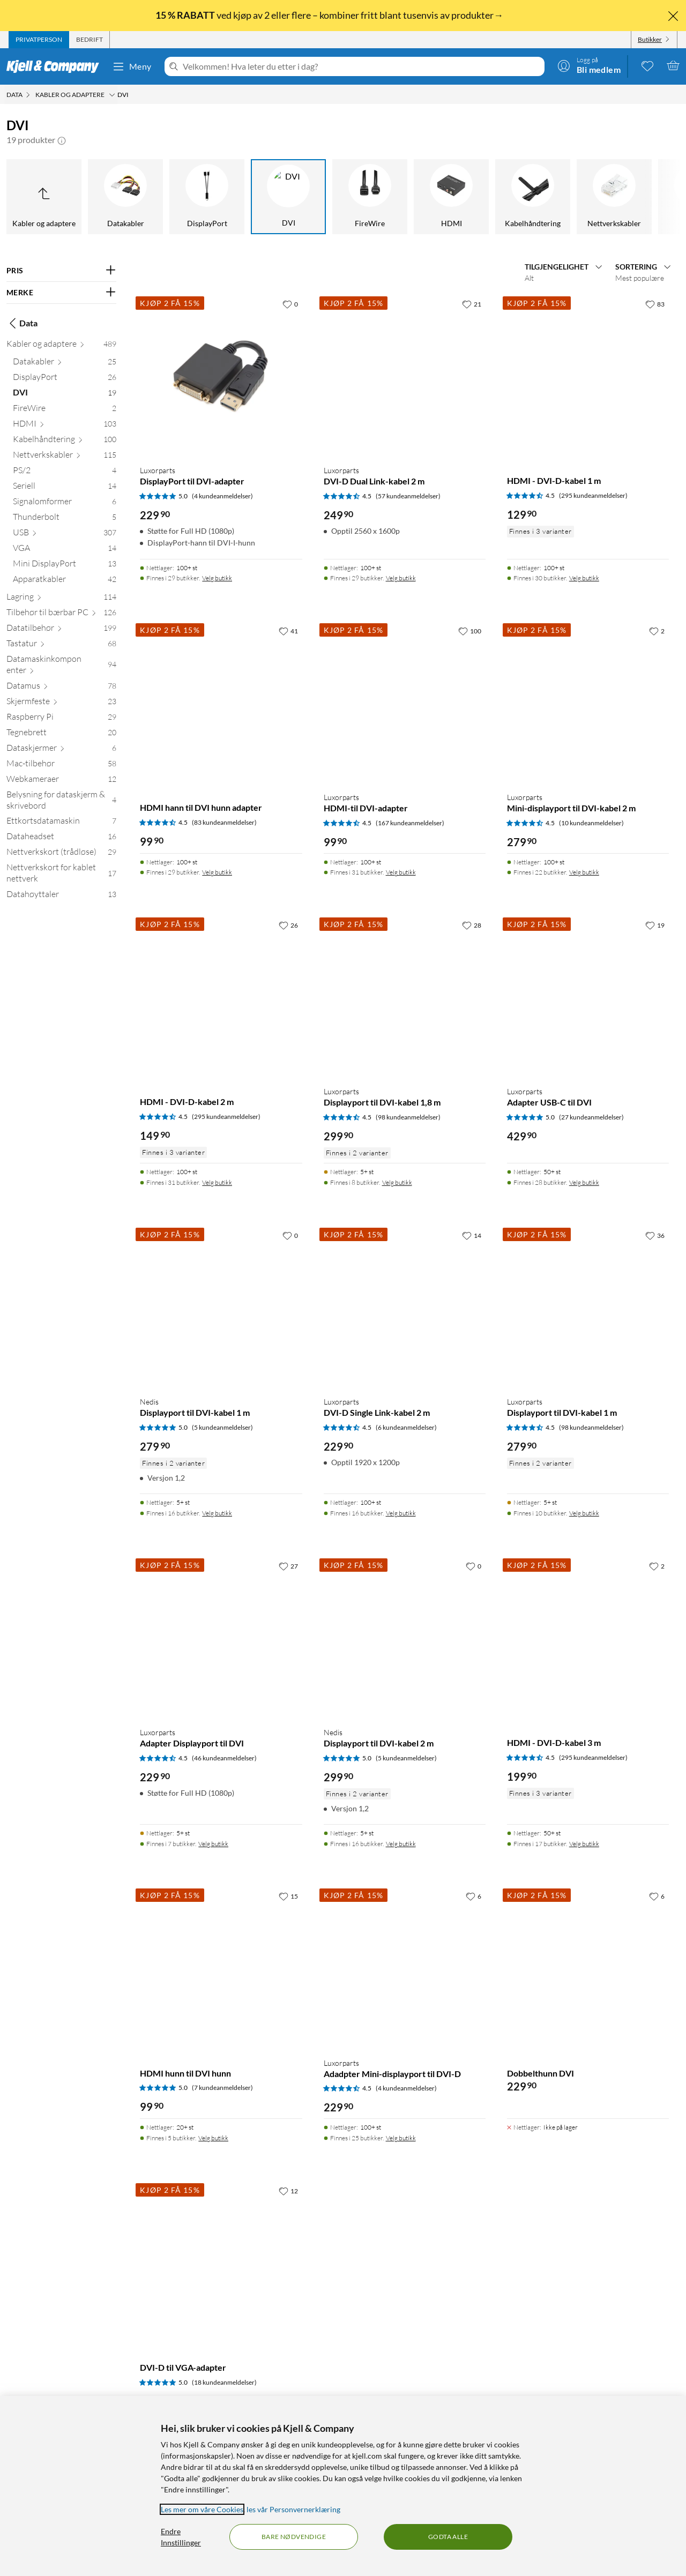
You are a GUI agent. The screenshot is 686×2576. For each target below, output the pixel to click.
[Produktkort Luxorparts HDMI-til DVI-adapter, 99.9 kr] (404, 702)
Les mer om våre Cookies (202, 2509)
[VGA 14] (64, 550)
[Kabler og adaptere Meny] (112, 95)
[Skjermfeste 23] (61, 703)
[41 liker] (288, 630)
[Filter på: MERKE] (61, 292)
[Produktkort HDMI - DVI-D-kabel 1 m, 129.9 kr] (588, 375)
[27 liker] (288, 1565)
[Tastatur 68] (61, 645)
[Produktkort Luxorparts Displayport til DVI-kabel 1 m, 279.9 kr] (588, 1306)
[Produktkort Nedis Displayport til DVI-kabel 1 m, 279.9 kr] (221, 1306)
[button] (61, 139)
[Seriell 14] (64, 488)
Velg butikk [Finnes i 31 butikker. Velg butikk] (401, 872)
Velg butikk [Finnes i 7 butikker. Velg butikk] (213, 1844)
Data (22, 323)
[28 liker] (471, 925)
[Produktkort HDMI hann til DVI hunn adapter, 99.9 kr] (221, 702)
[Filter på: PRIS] (61, 270)
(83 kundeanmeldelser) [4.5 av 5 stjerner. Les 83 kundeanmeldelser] (224, 822)
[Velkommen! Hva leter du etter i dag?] (361, 66)
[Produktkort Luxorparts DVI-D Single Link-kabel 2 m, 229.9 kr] (404, 1306)
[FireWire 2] (64, 410)
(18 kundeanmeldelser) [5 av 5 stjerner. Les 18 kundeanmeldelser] (224, 2382)
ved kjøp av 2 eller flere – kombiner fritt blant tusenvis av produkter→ (330, 15)
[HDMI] (451, 197)
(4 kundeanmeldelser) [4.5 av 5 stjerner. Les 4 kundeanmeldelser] (406, 2088)
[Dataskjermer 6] (61, 750)
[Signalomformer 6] (64, 503)
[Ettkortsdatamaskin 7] (61, 823)
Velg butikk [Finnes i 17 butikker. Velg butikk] (584, 1844)
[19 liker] (655, 925)
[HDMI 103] (64, 426)
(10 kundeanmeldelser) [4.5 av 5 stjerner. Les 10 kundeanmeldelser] (591, 823)
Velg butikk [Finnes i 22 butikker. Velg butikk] (584, 872)
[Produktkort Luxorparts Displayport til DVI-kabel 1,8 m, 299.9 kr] (404, 996)
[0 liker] (290, 303)
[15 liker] (288, 1896)
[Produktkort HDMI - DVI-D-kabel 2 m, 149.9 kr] (221, 996)
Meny (132, 66)
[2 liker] (657, 630)
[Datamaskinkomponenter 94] (61, 666)
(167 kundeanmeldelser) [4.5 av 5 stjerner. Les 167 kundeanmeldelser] (410, 823)
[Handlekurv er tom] (673, 65)
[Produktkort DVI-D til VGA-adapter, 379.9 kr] (221, 2262)
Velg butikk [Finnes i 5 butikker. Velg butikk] (213, 2138)
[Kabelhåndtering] (533, 197)
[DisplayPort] (207, 197)
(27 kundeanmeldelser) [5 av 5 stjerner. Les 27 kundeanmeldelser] (591, 1117)
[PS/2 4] (64, 472)
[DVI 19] (64, 394)
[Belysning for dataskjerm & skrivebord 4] (61, 802)
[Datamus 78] (61, 688)
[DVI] (288, 196)
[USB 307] (64, 534)
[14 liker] (471, 1235)
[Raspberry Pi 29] (61, 719)
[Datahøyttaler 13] (61, 896)
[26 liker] (288, 925)
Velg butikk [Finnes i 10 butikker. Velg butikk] (584, 1513)
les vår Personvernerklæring (293, 2509)
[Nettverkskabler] (614, 197)
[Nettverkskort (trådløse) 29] (61, 854)
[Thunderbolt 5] (64, 519)
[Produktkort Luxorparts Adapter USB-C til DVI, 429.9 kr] (588, 996)
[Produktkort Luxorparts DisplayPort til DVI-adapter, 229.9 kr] (221, 375)
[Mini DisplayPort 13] (64, 565)
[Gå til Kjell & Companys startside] (56, 66)
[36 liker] (655, 1235)
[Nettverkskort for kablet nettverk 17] (61, 875)
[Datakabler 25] (64, 363)
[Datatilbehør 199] (61, 630)
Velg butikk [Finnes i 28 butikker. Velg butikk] (584, 1182)
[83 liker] (655, 303)
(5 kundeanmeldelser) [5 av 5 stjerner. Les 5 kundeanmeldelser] (222, 1427)
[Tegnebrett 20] (61, 734)
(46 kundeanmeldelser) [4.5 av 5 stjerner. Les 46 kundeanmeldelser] (224, 1758)
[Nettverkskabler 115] (64, 457)
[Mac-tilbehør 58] (61, 765)
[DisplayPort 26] (64, 379)
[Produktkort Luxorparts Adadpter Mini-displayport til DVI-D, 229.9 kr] (404, 1967)
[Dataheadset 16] (61, 838)
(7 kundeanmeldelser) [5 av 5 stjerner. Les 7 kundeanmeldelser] (222, 2088)
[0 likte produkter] (647, 65)
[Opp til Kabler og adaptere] (44, 197)
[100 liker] (469, 630)
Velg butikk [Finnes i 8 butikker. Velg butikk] (397, 1182)
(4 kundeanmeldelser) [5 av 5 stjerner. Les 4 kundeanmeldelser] (222, 496)
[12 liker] (288, 2190)
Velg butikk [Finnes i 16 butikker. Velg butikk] (217, 1513)
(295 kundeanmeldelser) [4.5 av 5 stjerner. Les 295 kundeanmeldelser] (593, 495)
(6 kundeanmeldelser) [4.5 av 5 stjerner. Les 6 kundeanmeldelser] (406, 1427)
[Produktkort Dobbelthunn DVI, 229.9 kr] (588, 1967)
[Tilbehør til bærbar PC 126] (61, 614)
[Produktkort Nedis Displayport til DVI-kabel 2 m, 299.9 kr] (404, 1637)
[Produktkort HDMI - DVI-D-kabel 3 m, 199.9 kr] (588, 1637)
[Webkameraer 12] (61, 781)
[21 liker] (471, 303)
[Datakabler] (125, 197)
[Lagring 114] (61, 599)
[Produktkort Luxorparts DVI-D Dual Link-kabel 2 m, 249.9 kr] (404, 375)
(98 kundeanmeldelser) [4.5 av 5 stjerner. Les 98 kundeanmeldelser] (408, 1117)
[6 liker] (473, 1896)
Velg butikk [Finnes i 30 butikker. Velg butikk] (584, 578)
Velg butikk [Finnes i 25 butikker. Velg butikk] (401, 2138)
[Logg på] (589, 65)
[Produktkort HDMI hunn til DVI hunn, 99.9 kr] (221, 1967)
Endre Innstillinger (181, 2537)
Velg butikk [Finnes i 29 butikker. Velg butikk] (217, 578)
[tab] (39, 39)
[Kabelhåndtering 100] (64, 441)
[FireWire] (370, 197)
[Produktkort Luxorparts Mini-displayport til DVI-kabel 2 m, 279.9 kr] (588, 702)
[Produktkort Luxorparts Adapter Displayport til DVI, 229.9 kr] (221, 1637)
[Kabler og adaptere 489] (61, 346)
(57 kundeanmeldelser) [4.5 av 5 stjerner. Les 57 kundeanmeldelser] (408, 496)
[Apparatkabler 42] (64, 581)
